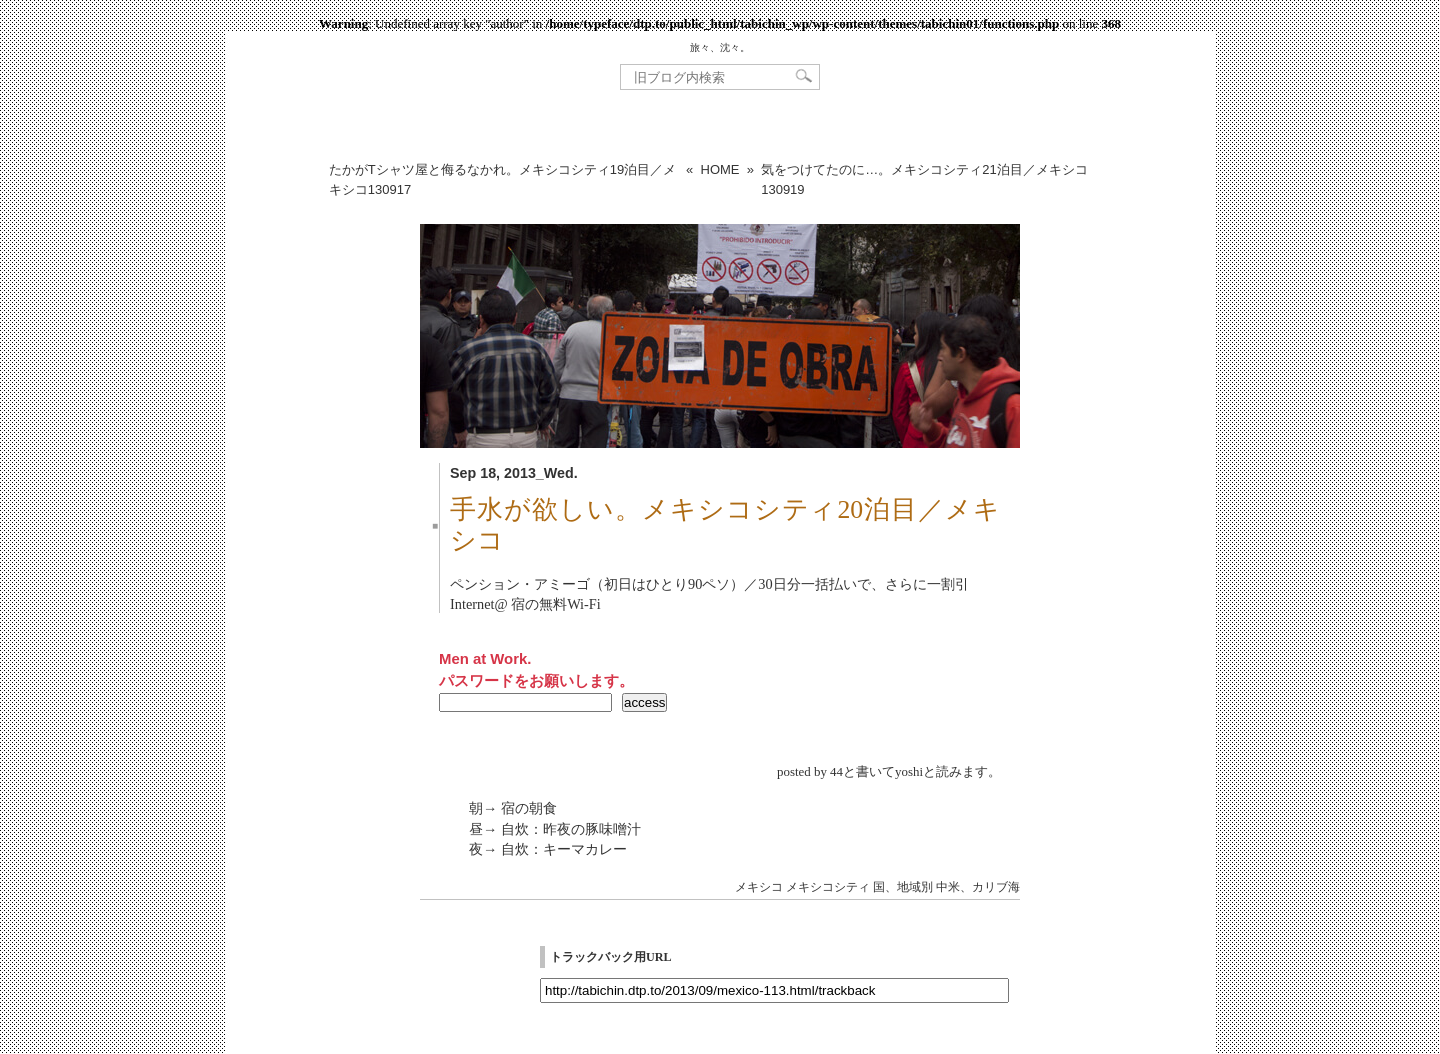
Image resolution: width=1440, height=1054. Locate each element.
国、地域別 (903, 887)
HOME (720, 169)
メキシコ (759, 887)
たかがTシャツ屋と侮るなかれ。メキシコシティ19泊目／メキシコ (502, 179)
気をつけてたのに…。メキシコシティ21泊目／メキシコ (924, 179)
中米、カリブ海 (978, 887)
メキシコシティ (828, 887)
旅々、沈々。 (720, 47)
